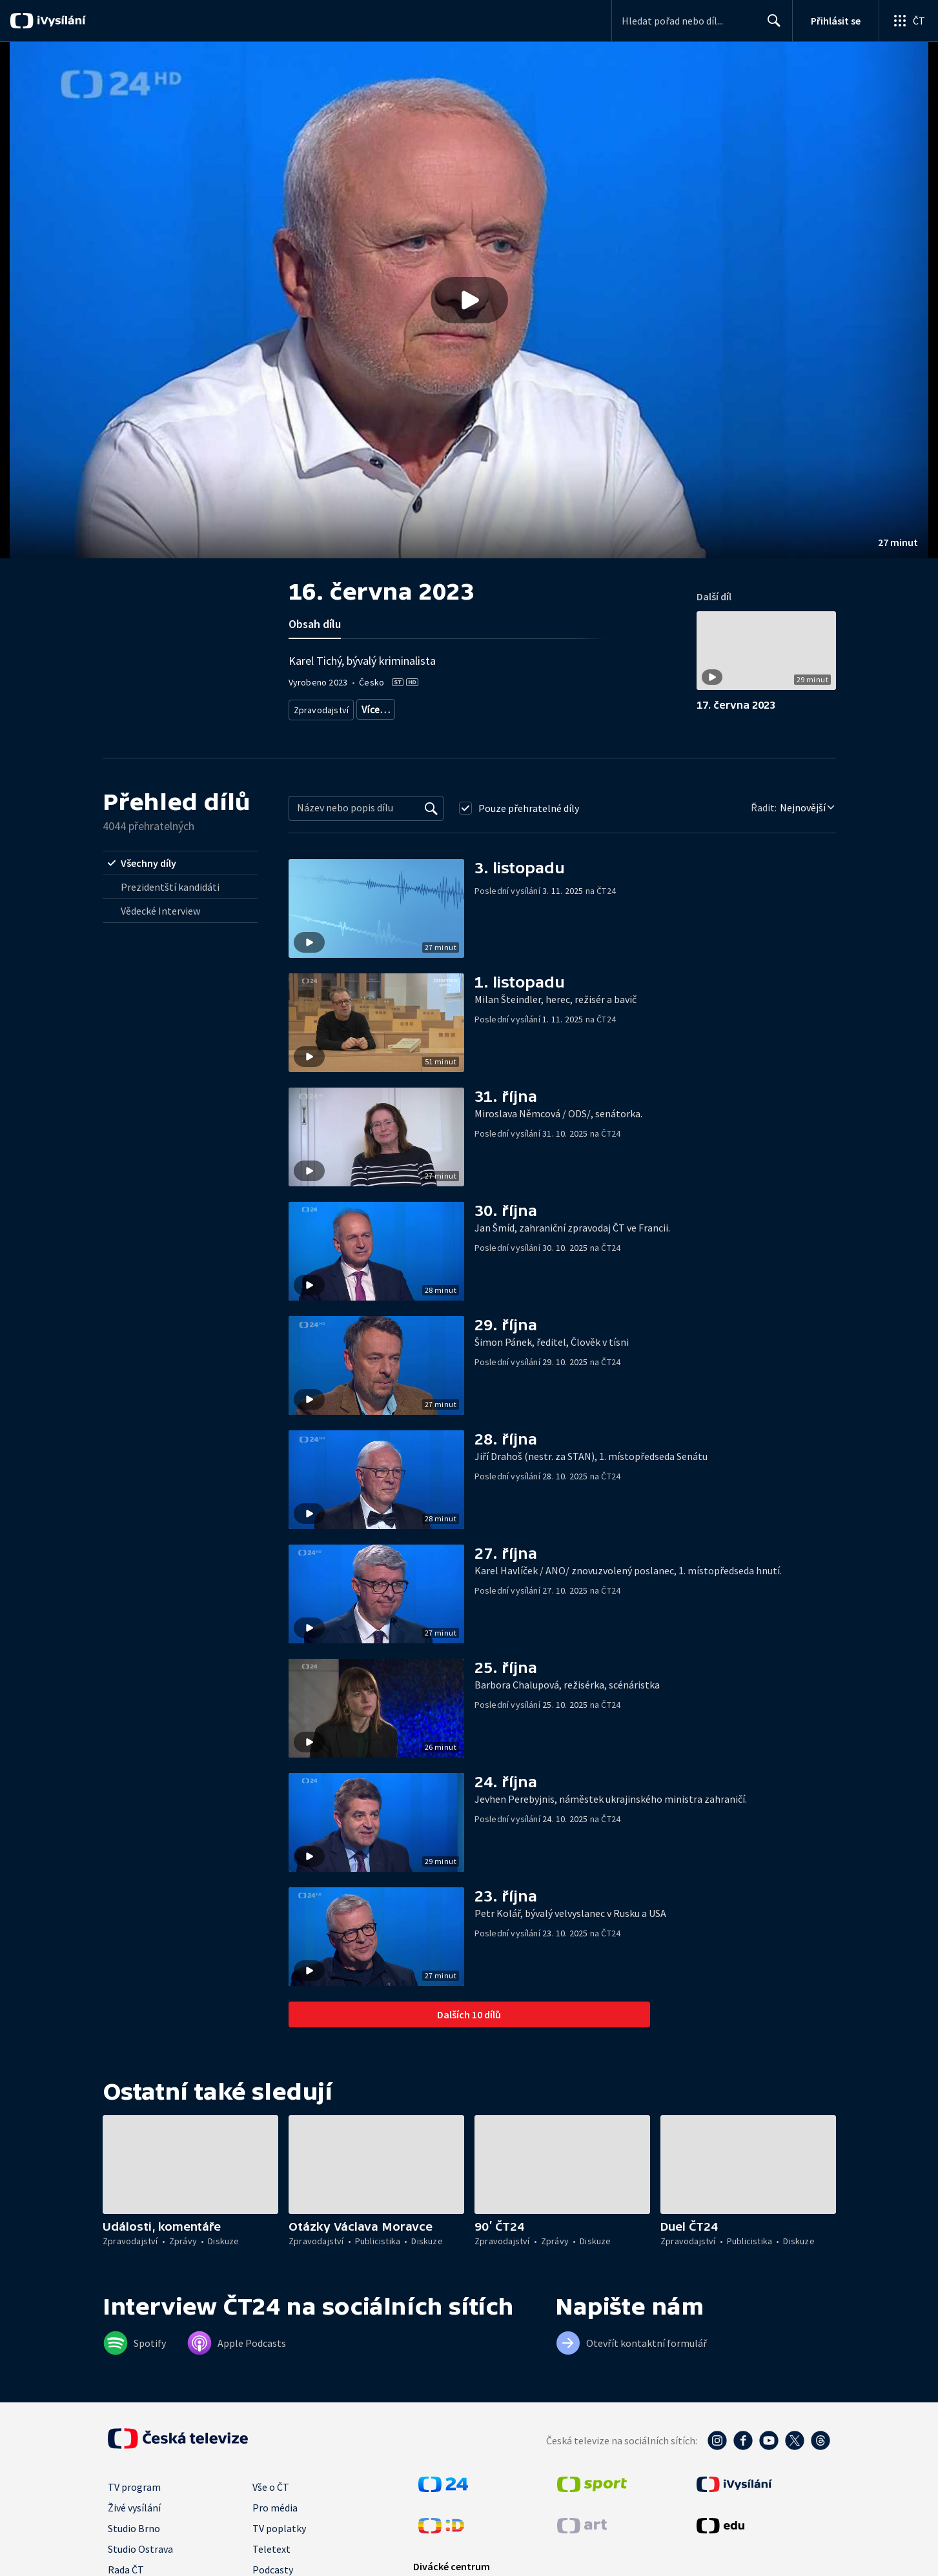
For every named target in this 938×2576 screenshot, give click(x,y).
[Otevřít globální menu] (908, 20)
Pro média (275, 2507)
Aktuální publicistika (398, 707)
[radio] (180, 863)
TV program (134, 2486)
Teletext (271, 2548)
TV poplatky (279, 2528)
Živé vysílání (134, 2507)
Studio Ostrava (140, 2548)
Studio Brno (134, 2528)
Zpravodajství (320, 707)
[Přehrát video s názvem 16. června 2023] (469, 300)
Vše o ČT (270, 2486)
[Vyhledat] (431, 808)
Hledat (770, 26)
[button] (469, 300)
